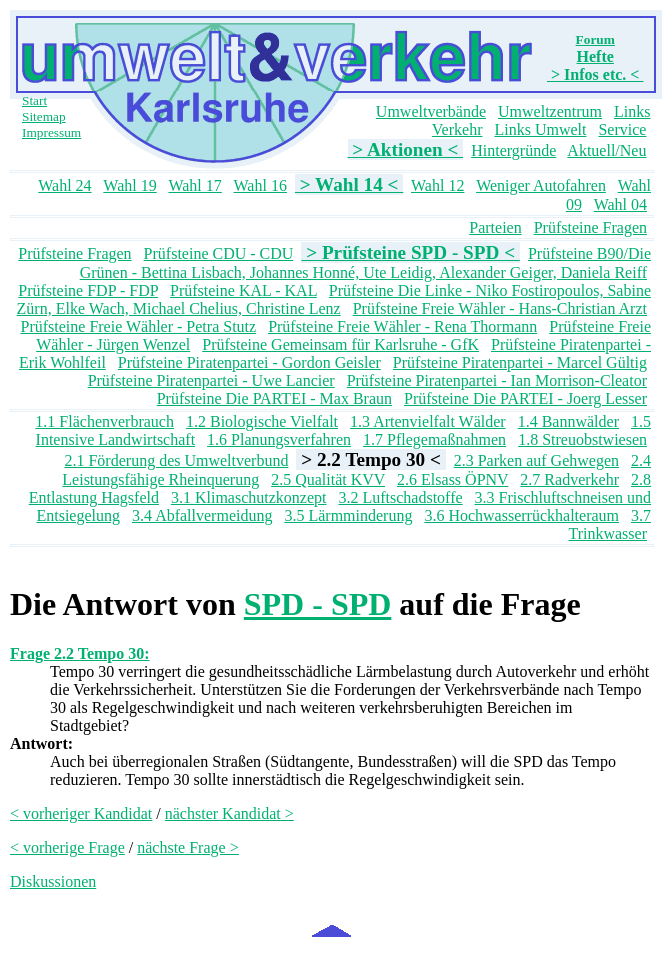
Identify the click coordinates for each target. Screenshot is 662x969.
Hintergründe (513, 150)
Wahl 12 (437, 185)
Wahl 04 (620, 204)
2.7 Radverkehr (569, 479)
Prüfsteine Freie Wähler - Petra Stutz (139, 326)
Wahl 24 (64, 185)
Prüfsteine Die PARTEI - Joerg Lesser (525, 398)
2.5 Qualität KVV (328, 479)
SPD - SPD (318, 604)
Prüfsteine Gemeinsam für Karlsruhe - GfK (340, 344)
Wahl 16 (260, 185)
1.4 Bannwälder (568, 421)
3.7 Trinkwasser (609, 524)
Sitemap (44, 116)
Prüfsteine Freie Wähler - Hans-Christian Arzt (500, 308)
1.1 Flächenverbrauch (104, 421)
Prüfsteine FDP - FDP (88, 290)
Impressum (51, 132)
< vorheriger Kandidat (81, 813)
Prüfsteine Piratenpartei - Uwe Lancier (211, 380)
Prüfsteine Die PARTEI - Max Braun (274, 398)
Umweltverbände (431, 111)
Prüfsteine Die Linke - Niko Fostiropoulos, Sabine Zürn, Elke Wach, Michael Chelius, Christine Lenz (334, 299)
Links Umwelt (540, 129)
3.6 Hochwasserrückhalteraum (521, 515)
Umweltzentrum (550, 111)
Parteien (495, 227)
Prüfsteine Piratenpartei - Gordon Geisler (249, 362)
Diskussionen (53, 881)
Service (622, 129)
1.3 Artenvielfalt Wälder (428, 421)
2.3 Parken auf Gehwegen (536, 460)
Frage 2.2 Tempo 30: (80, 653)
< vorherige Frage (67, 847)
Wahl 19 (129, 185)
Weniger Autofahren (541, 185)
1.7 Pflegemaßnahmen (434, 439)
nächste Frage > (187, 847)
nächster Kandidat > (229, 813)
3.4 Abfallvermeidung (202, 515)
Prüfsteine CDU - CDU (219, 253)
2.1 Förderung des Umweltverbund (176, 460)
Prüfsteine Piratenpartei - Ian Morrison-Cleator (497, 380)
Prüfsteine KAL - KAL (243, 290)
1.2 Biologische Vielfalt (262, 421)
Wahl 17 (194, 185)
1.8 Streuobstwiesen (582, 439)
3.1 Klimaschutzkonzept (249, 497)
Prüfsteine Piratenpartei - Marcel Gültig (520, 362)
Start (34, 100)
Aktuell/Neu (606, 150)
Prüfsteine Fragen (590, 227)
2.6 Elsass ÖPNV (452, 479)
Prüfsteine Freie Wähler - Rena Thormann (402, 326)
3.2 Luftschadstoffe (400, 497)
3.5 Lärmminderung (348, 515)
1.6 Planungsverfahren (279, 439)
